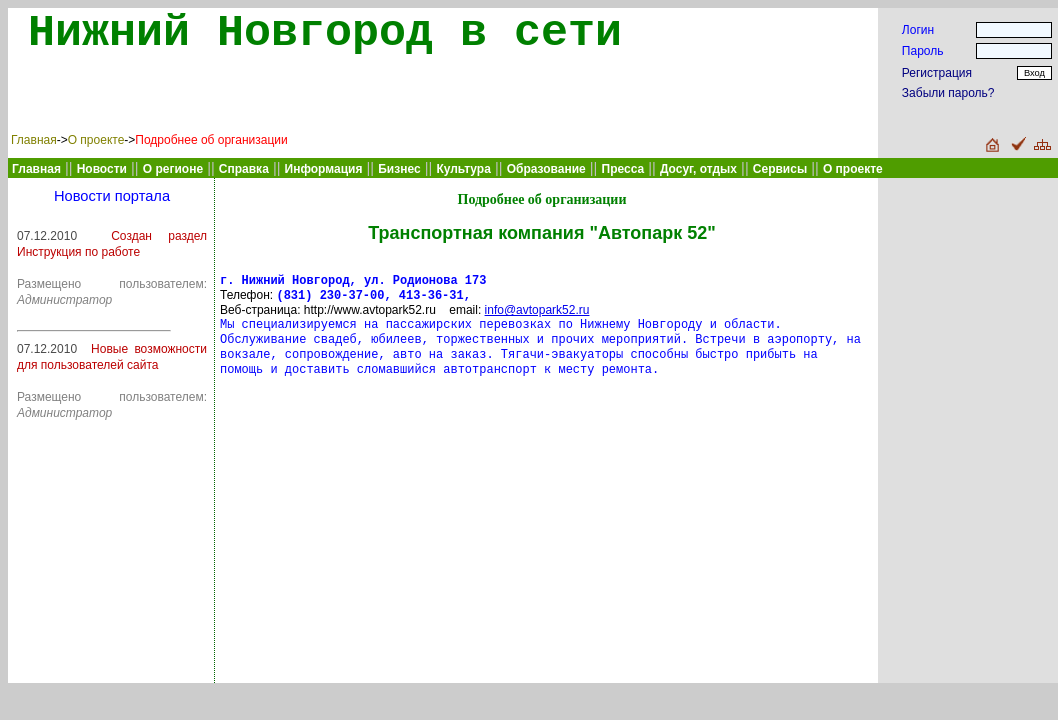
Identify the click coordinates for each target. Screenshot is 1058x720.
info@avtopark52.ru (537, 314)
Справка (244, 169)
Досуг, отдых (698, 169)
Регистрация (937, 73)
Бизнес (399, 169)
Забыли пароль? (948, 93)
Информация (324, 169)
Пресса (623, 169)
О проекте (96, 140)
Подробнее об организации (211, 140)
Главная (34, 140)
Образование (546, 169)
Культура (463, 169)
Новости (102, 169)
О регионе (173, 169)
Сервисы (780, 169)
